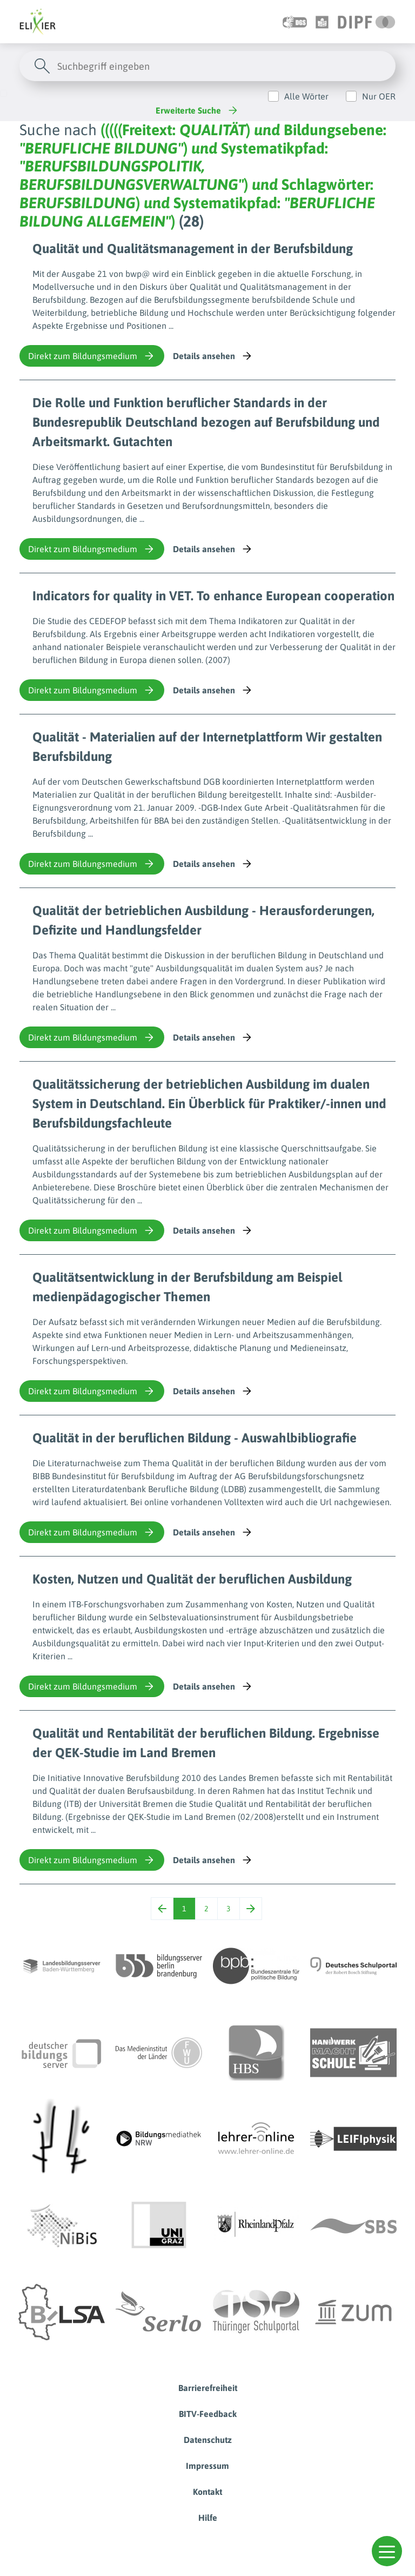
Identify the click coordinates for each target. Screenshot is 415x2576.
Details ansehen (213, 355)
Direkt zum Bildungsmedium (92, 355)
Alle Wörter (306, 96)
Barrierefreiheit (207, 2388)
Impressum (207, 2466)
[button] (387, 2551)
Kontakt (207, 2491)
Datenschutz (208, 2440)
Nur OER (379, 96)
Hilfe (207, 2517)
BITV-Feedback (208, 2414)
